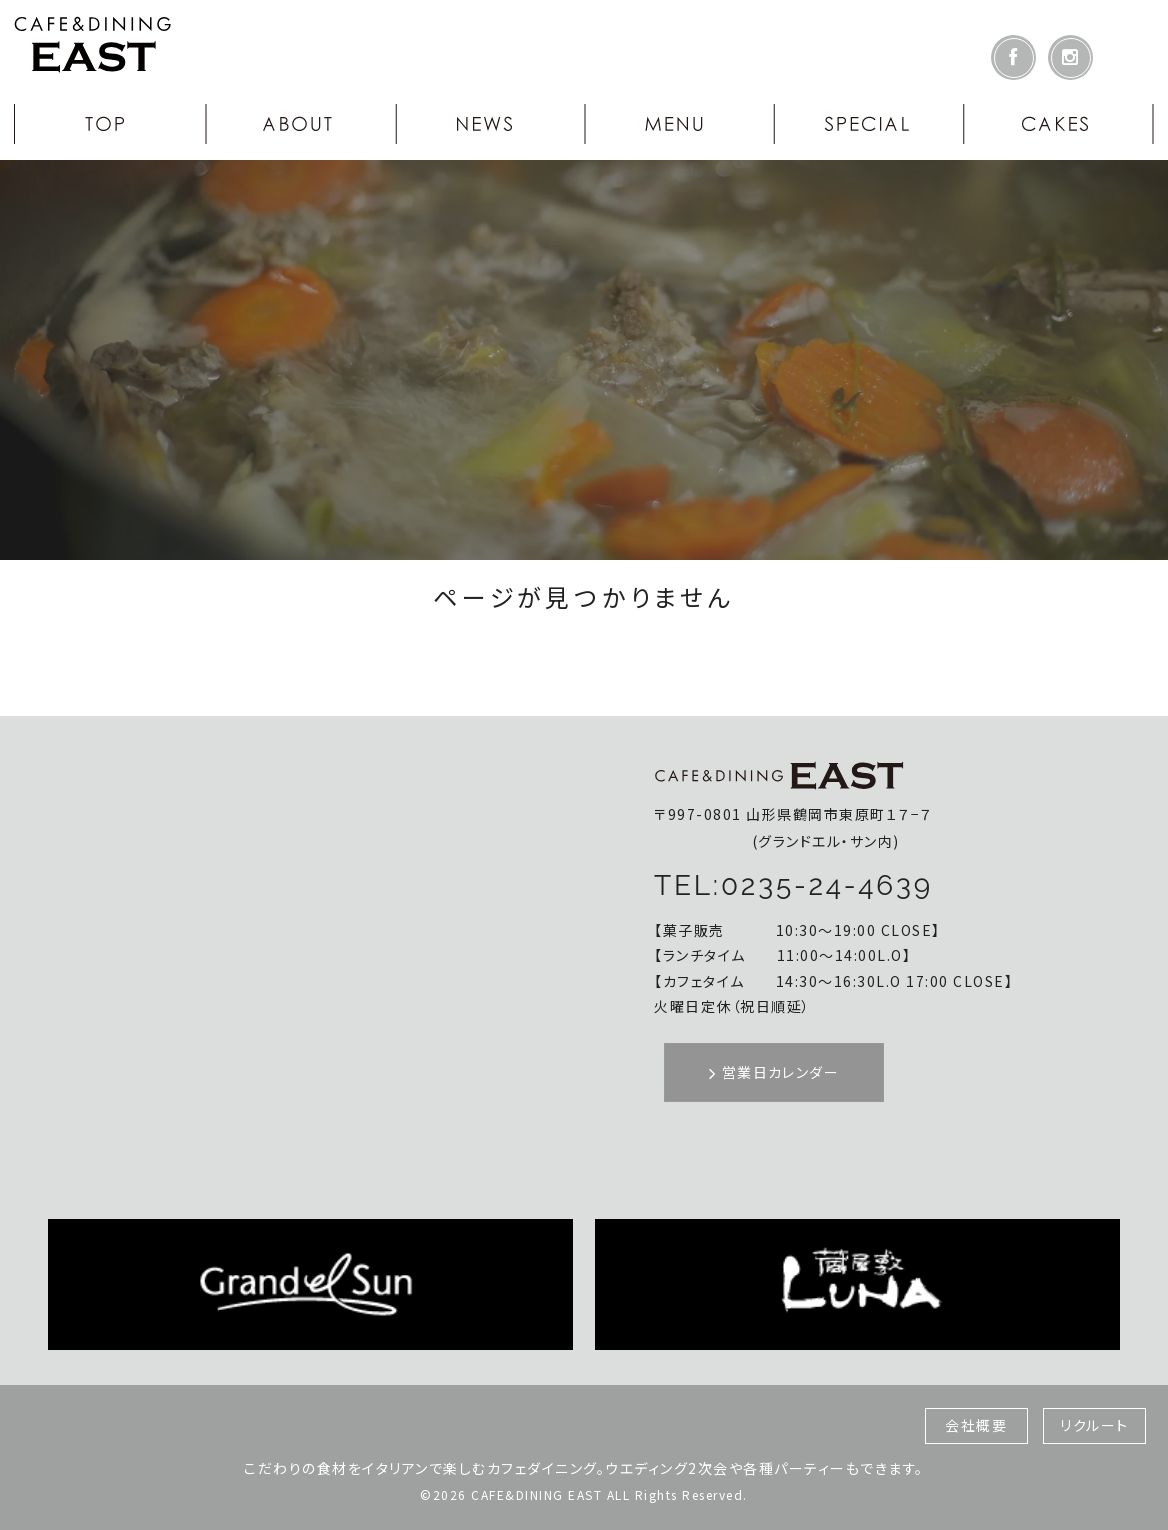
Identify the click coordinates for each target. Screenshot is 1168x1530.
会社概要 (976, 1425)
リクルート (1094, 1425)
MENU (679, 124)
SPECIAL (869, 124)
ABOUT (299, 124)
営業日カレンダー (774, 1072)
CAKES (1059, 124)
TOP (109, 124)
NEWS (489, 124)
